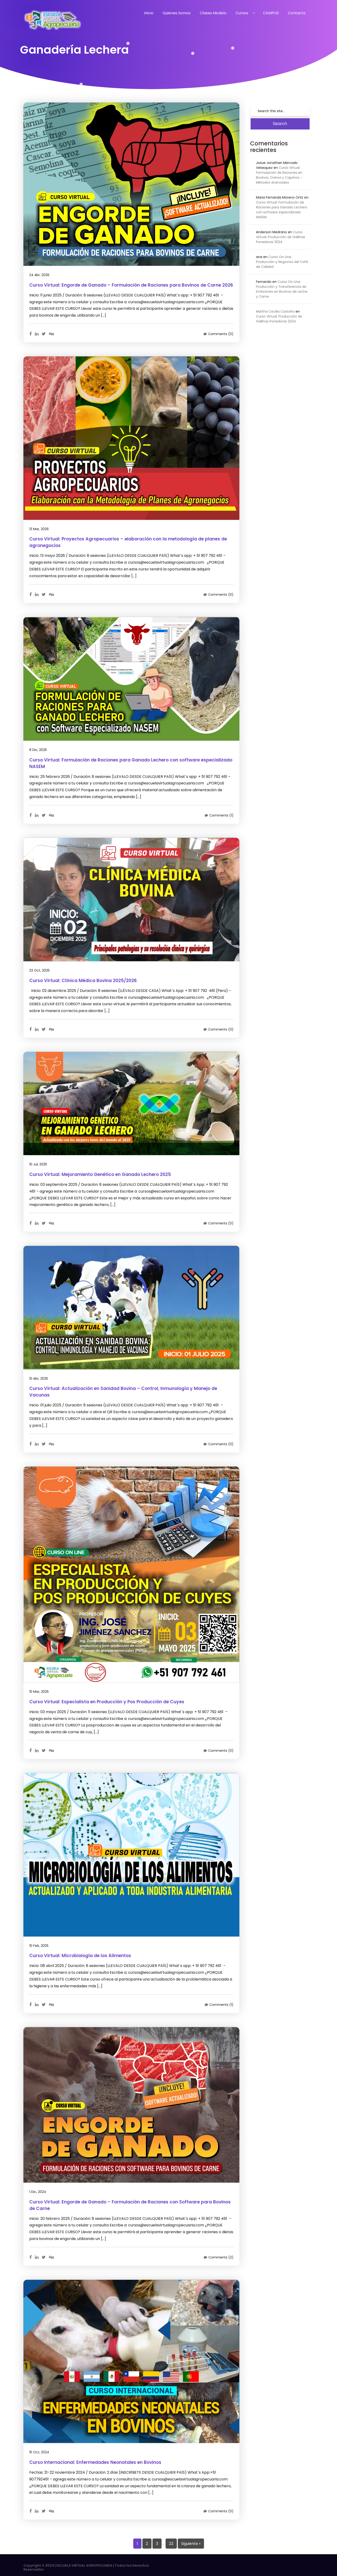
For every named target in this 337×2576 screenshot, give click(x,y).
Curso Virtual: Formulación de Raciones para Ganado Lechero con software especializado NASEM (281, 209)
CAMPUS (271, 13)
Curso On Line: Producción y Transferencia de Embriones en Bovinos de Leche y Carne (281, 289)
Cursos (242, 13)
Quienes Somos (177, 13)
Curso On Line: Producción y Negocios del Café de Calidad (282, 262)
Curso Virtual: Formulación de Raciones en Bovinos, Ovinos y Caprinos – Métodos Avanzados (279, 175)
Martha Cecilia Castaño (275, 311)
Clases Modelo (213, 13)
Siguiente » (190, 2543)
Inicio (148, 13)
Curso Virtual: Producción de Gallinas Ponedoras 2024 (280, 237)
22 (171, 2543)
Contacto (297, 13)
